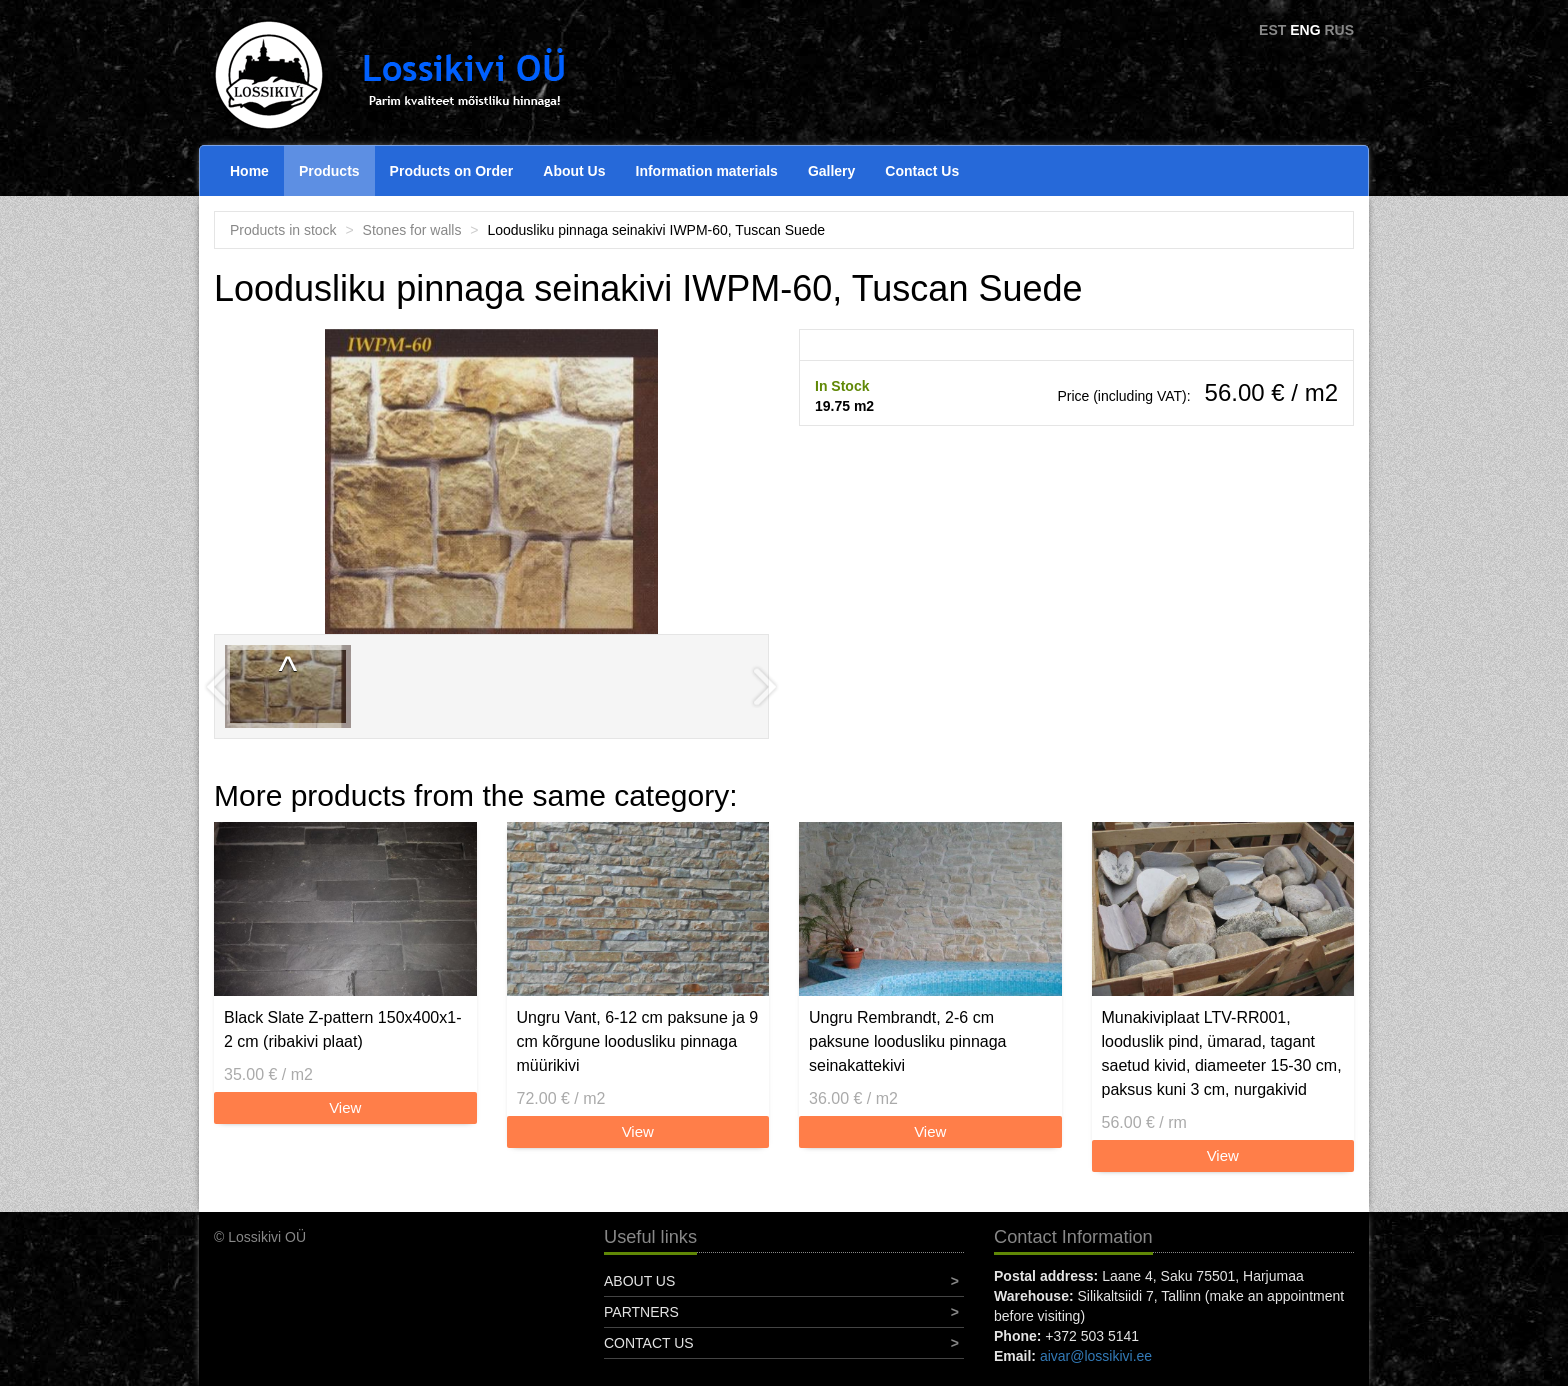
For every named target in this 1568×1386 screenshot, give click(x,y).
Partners (641, 1312)
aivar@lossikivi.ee (1096, 1356)
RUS (1339, 30)
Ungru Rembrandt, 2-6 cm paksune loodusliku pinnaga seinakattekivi (907, 1041)
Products (329, 171)
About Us (574, 171)
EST (1272, 30)
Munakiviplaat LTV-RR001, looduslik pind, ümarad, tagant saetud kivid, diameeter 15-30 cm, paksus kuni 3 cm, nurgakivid (1222, 1053)
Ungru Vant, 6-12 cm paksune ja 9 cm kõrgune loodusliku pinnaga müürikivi (638, 1041)
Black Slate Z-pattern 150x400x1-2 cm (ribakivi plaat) (342, 1029)
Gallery (831, 171)
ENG (1305, 30)
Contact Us (922, 171)
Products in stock (283, 230)
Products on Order (452, 171)
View (345, 1107)
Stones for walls (412, 230)
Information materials (707, 171)
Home (249, 171)
